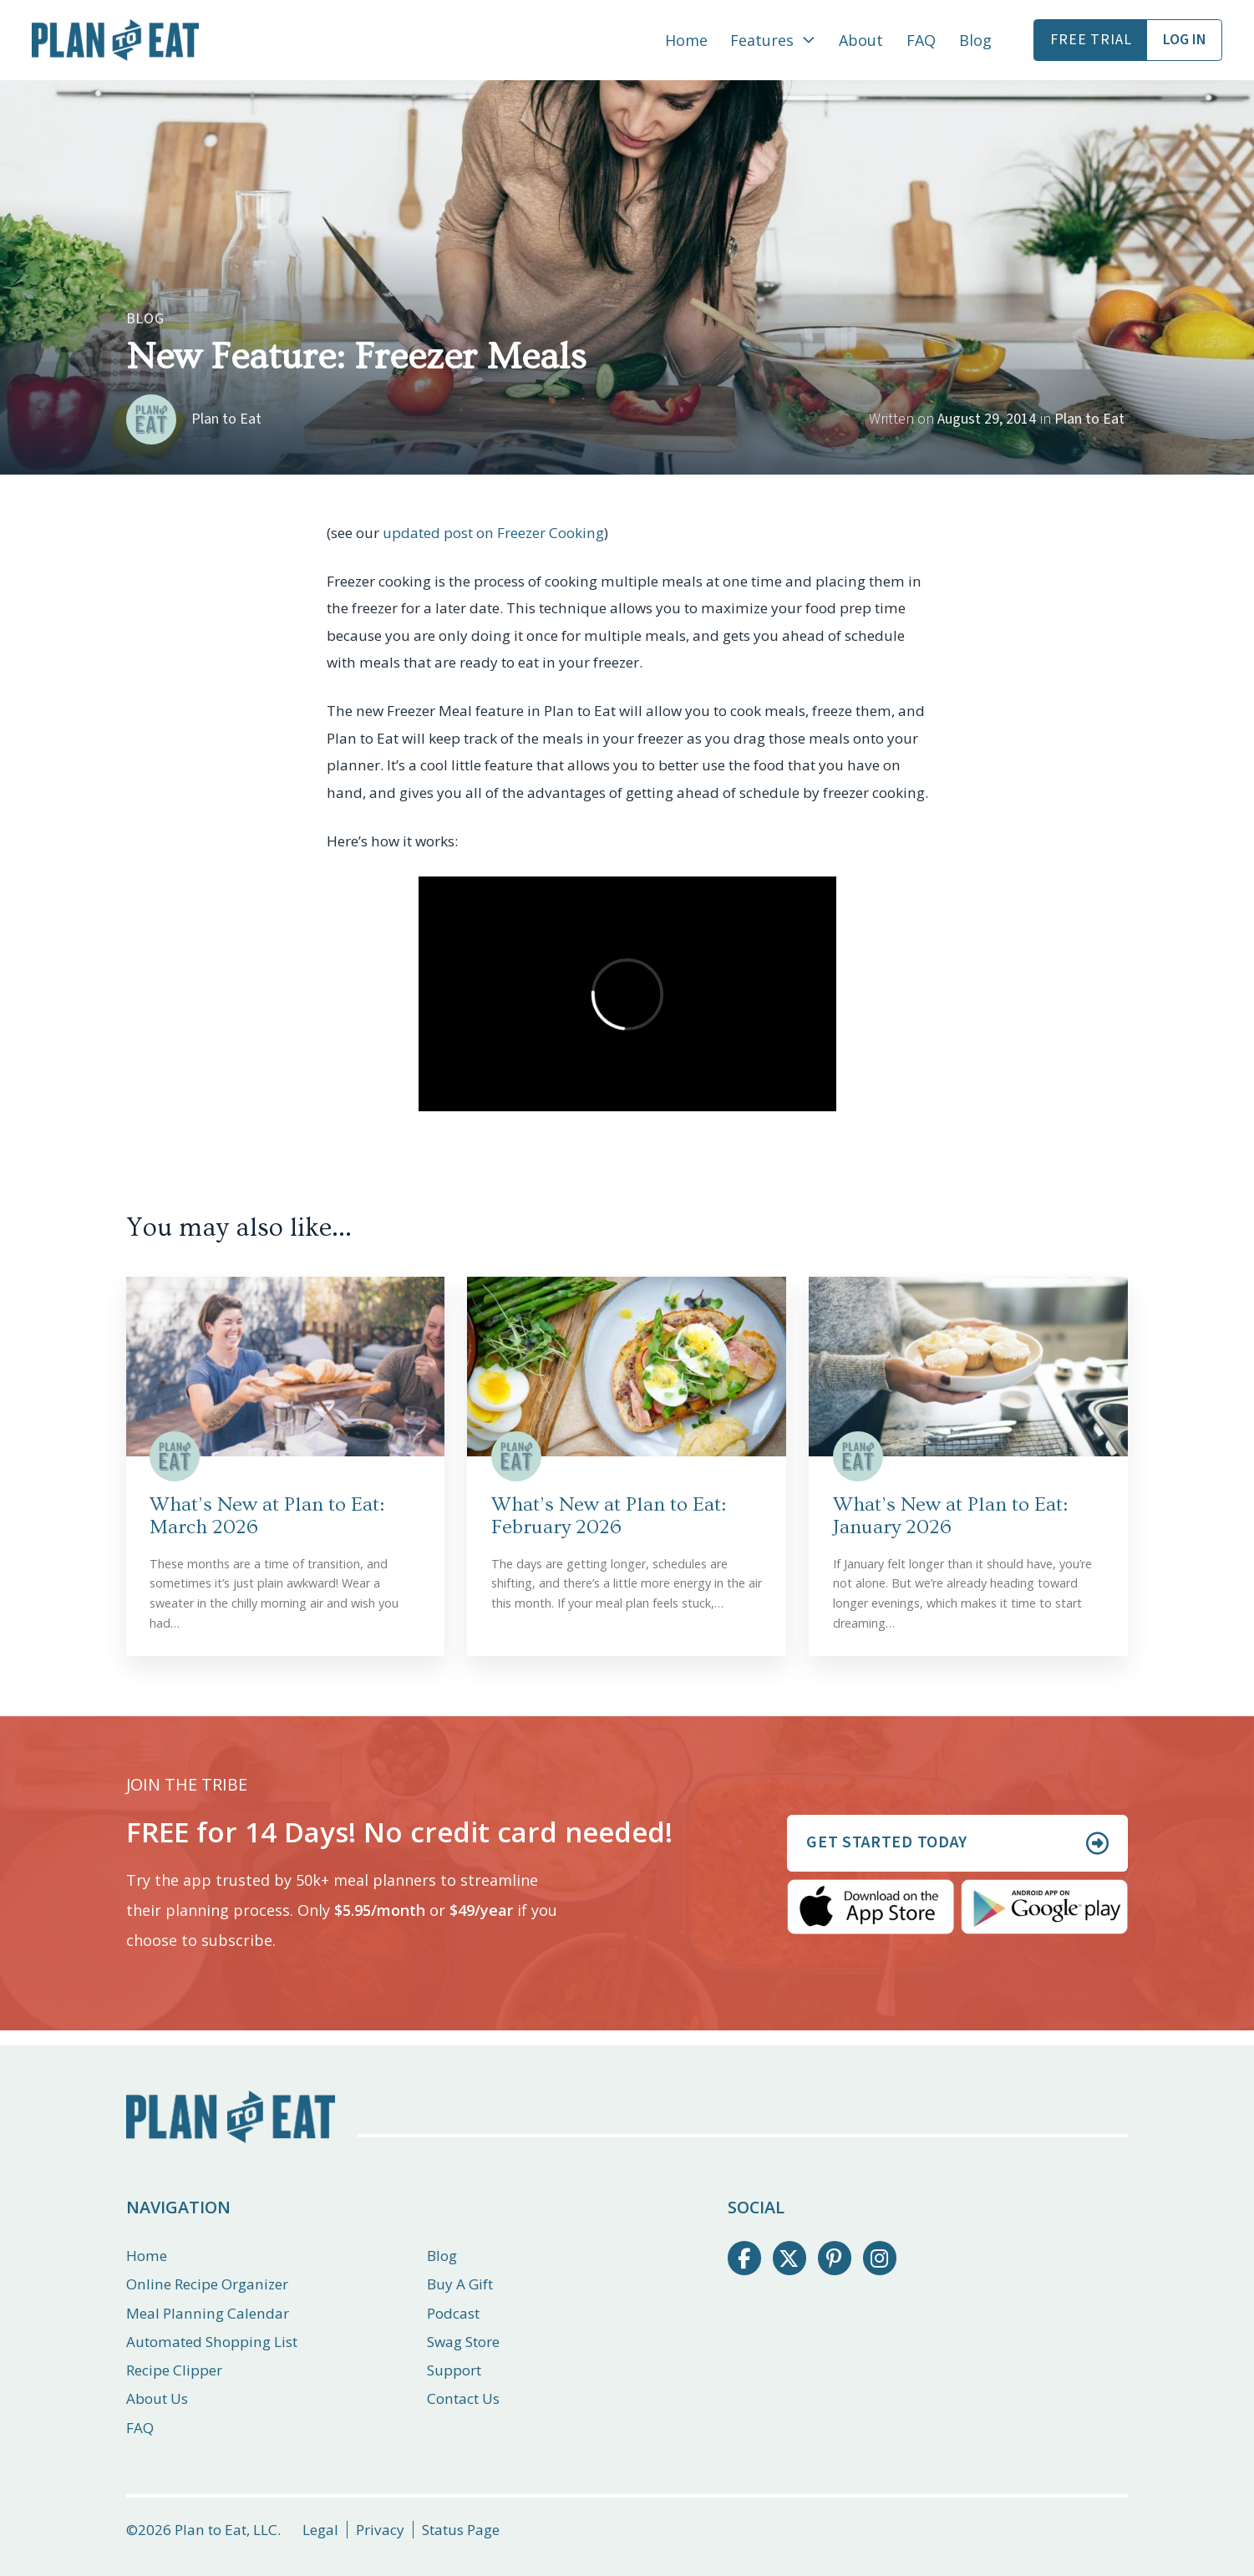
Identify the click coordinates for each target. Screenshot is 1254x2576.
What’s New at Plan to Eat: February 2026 (608, 1515)
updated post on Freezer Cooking (493, 532)
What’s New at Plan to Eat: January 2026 (950, 1515)
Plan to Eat (1089, 419)
